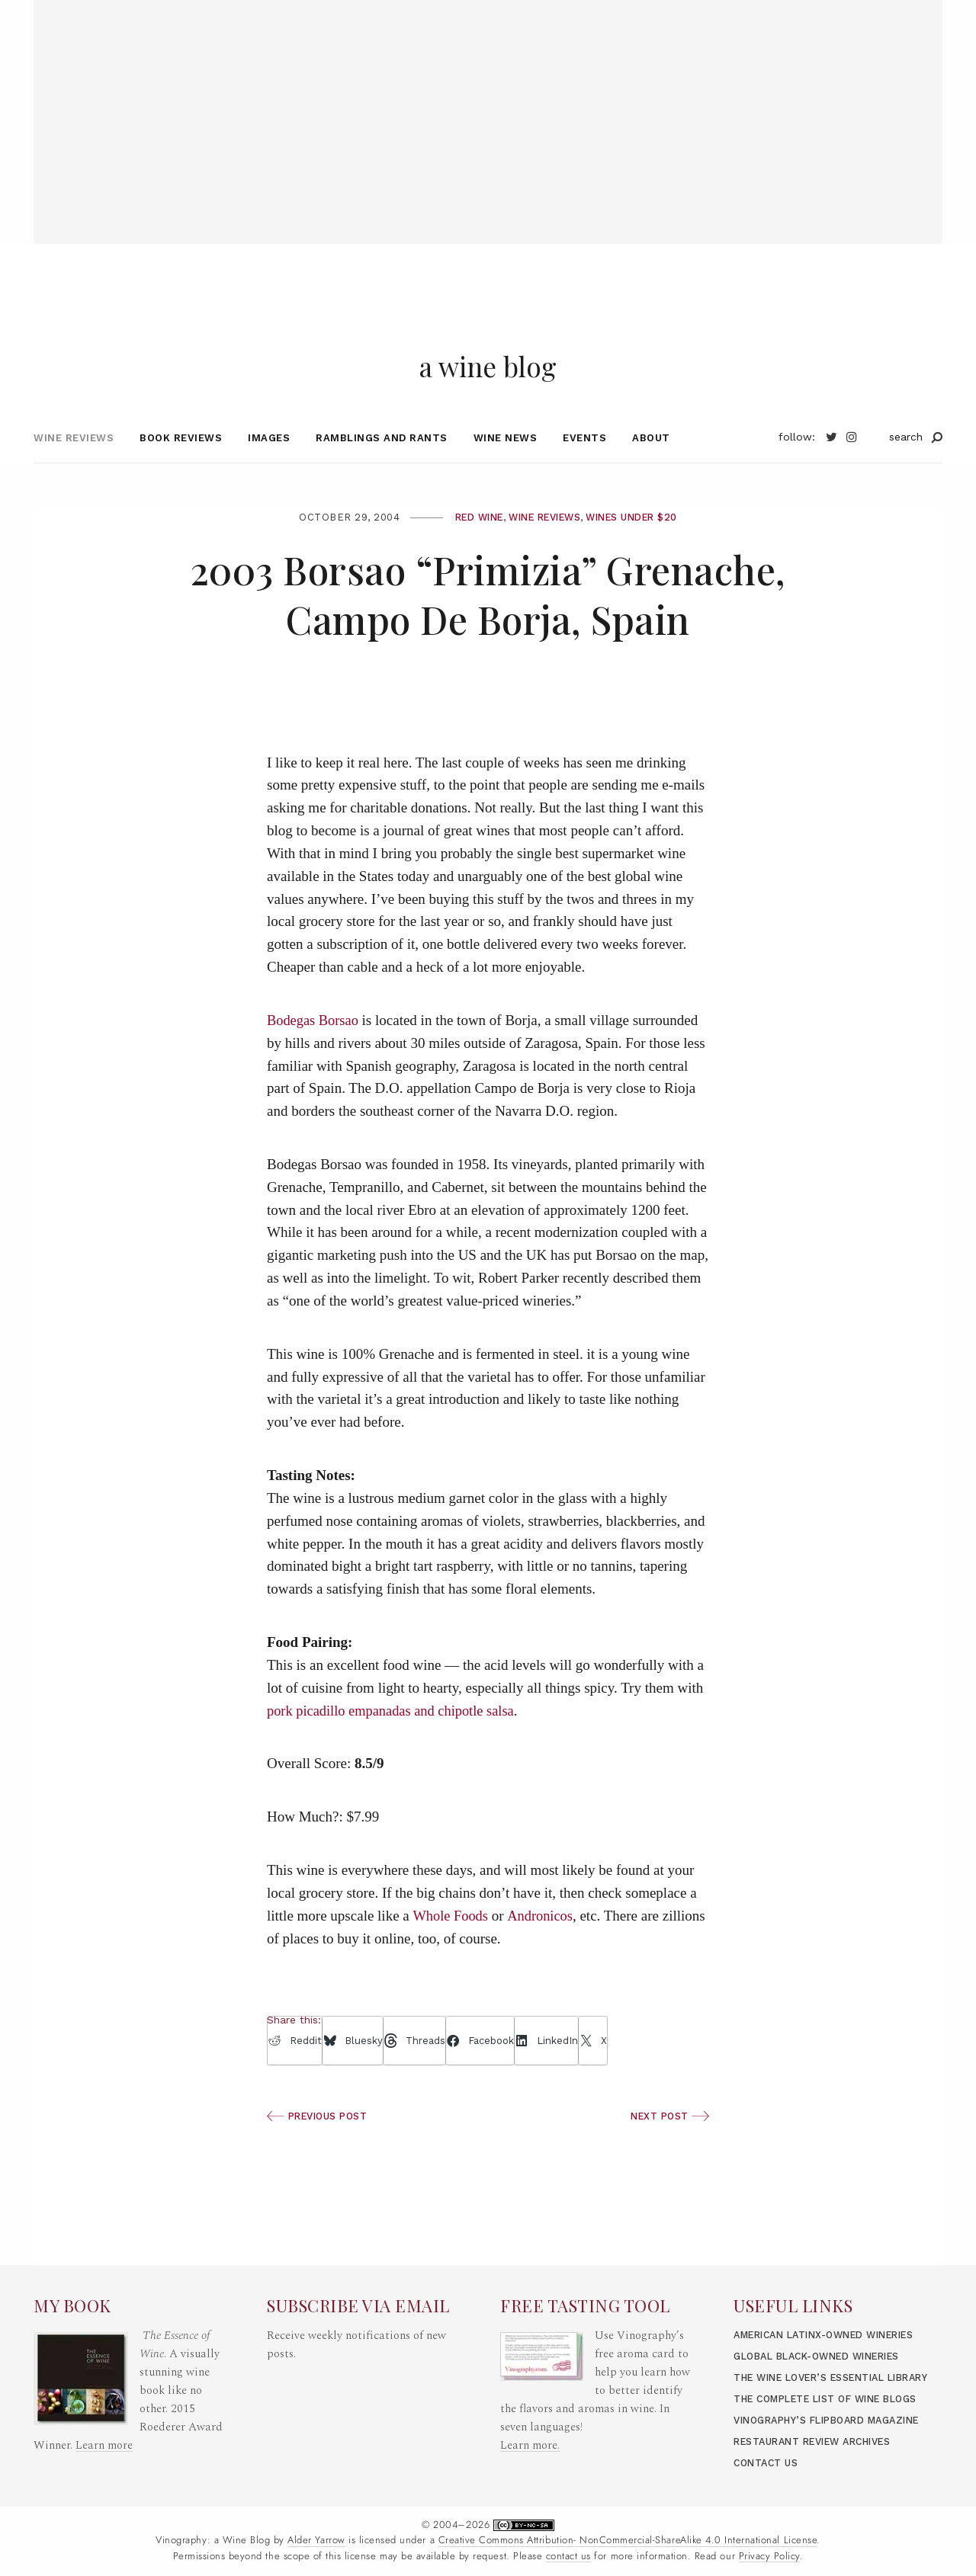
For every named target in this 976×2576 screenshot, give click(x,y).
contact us (568, 2556)
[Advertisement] (488, 106)
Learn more (104, 2372)
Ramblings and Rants (382, 463)
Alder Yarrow (316, 2540)
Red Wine (469, 543)
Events (584, 463)
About (651, 463)
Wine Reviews (74, 463)
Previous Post (320, 2142)
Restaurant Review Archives (821, 2441)
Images (269, 463)
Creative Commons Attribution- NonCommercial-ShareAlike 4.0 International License (627, 2540)
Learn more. (530, 2372)
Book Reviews (181, 463)
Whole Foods (451, 1942)
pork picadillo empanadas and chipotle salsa (394, 1737)
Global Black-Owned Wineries (826, 2301)
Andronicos (542, 1942)
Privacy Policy (769, 2556)
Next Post (668, 2142)
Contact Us (768, 2463)
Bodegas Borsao (314, 1047)
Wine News (506, 463)
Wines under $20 (640, 543)
